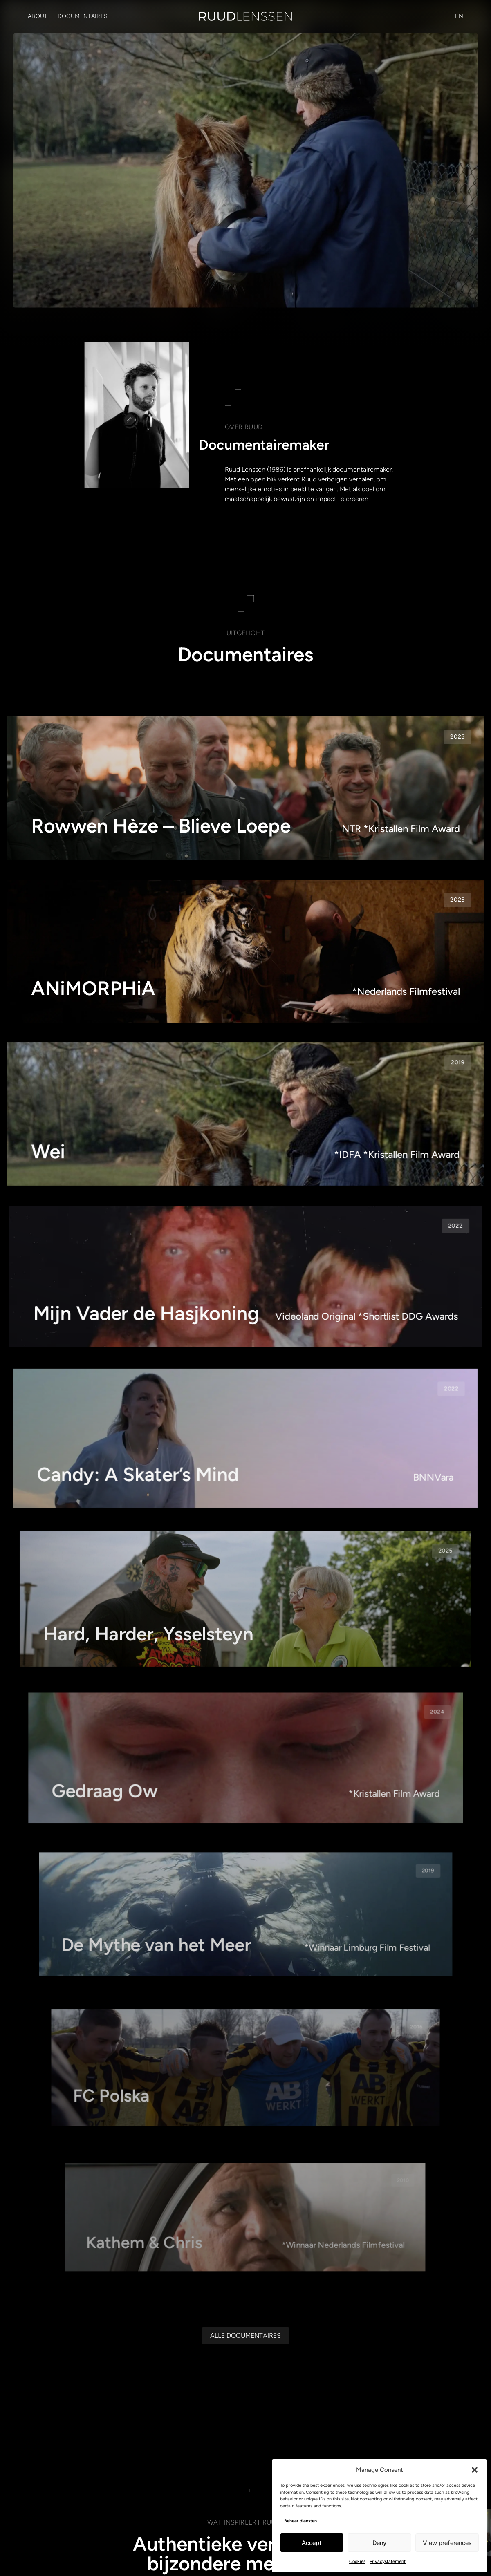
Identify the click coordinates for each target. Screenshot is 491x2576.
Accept (312, 2543)
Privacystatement (388, 2561)
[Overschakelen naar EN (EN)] (459, 16)
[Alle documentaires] (245, 2335)
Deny (379, 2543)
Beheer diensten (300, 2521)
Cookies (357, 2561)
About (38, 16)
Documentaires (83, 16)
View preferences (447, 2543)
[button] (475, 2470)
